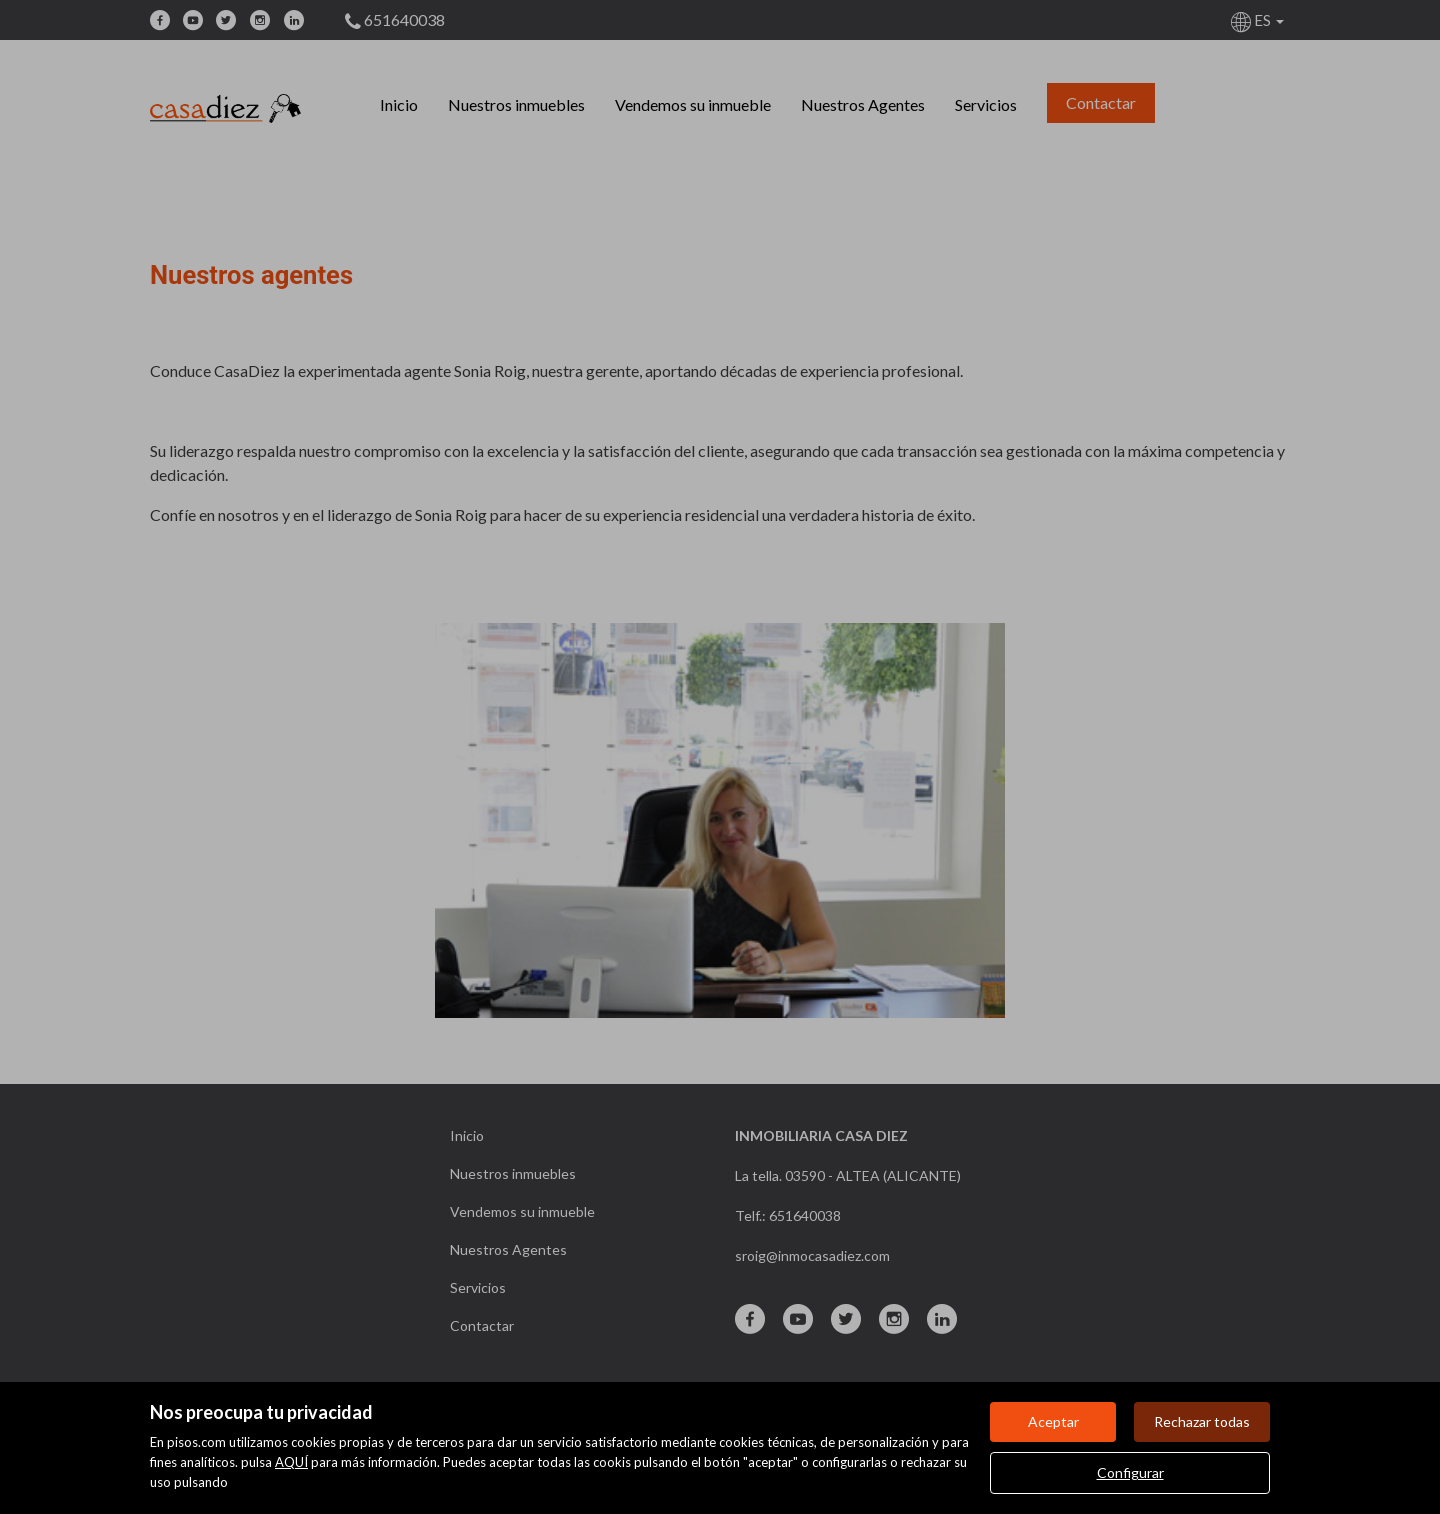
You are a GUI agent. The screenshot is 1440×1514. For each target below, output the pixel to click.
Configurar (1130, 1472)
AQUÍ (291, 1462)
